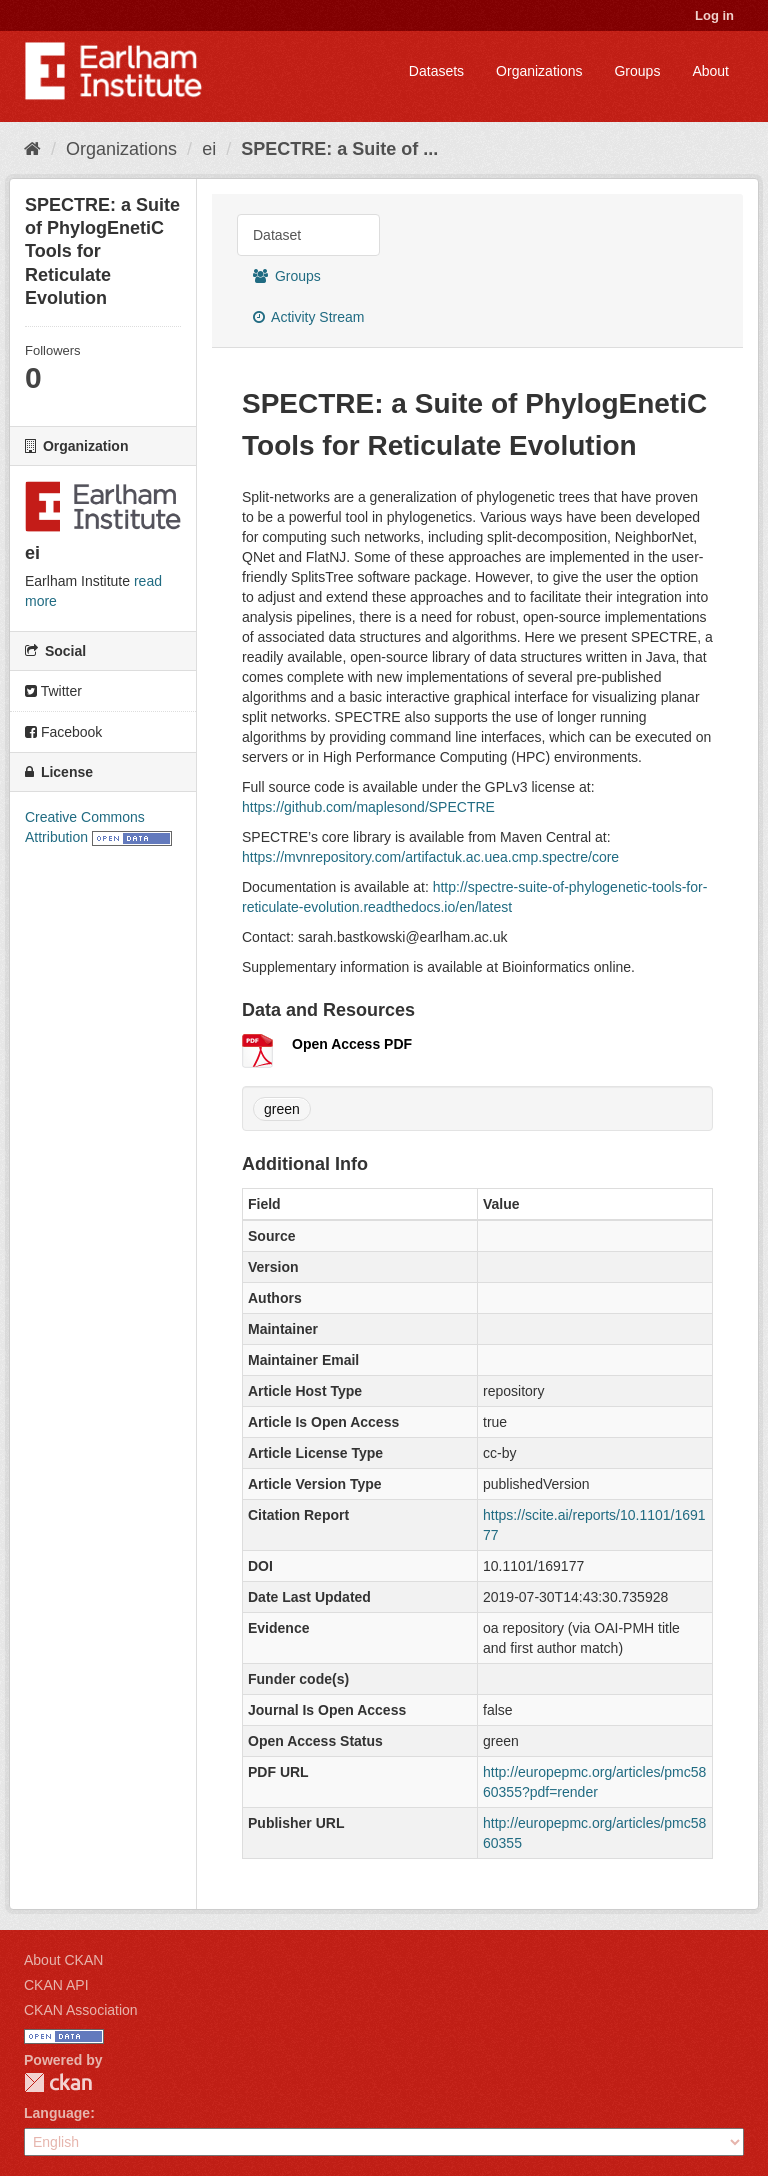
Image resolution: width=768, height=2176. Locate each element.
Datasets (436, 71)
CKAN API (56, 1985)
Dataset (277, 235)
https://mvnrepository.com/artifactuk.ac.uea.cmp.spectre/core (430, 857)
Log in (714, 15)
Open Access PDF (352, 1044)
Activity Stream (308, 317)
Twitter (53, 691)
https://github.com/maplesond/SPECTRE (368, 807)
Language (57, 2113)
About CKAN (63, 1960)
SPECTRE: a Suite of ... (339, 149)
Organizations (539, 71)
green (282, 1109)
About (710, 71)
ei (209, 149)
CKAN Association (81, 2010)
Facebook (63, 732)
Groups (637, 71)
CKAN (58, 2082)
